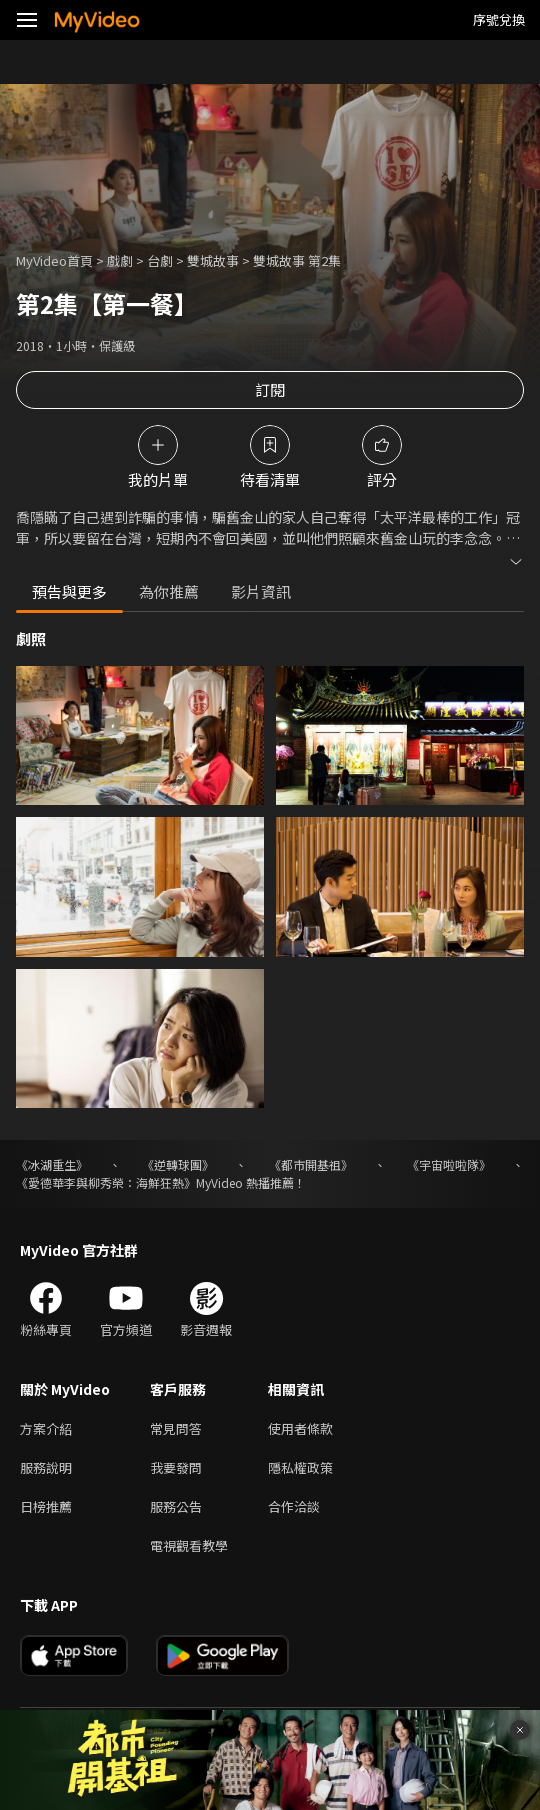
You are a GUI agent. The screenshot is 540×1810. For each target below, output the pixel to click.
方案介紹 (46, 1428)
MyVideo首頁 (54, 260)
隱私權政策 (300, 1467)
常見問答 (176, 1428)
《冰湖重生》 (52, 1164)
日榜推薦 (46, 1506)
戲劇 (120, 260)
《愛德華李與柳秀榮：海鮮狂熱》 (106, 1182)
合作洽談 (294, 1506)
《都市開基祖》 (311, 1164)
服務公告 (176, 1506)
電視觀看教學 (189, 1545)
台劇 (160, 260)
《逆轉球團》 (178, 1164)
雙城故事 (213, 260)
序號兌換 (499, 19)
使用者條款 (300, 1428)
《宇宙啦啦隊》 (449, 1164)
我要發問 (176, 1467)
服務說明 (46, 1467)
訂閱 (270, 389)
